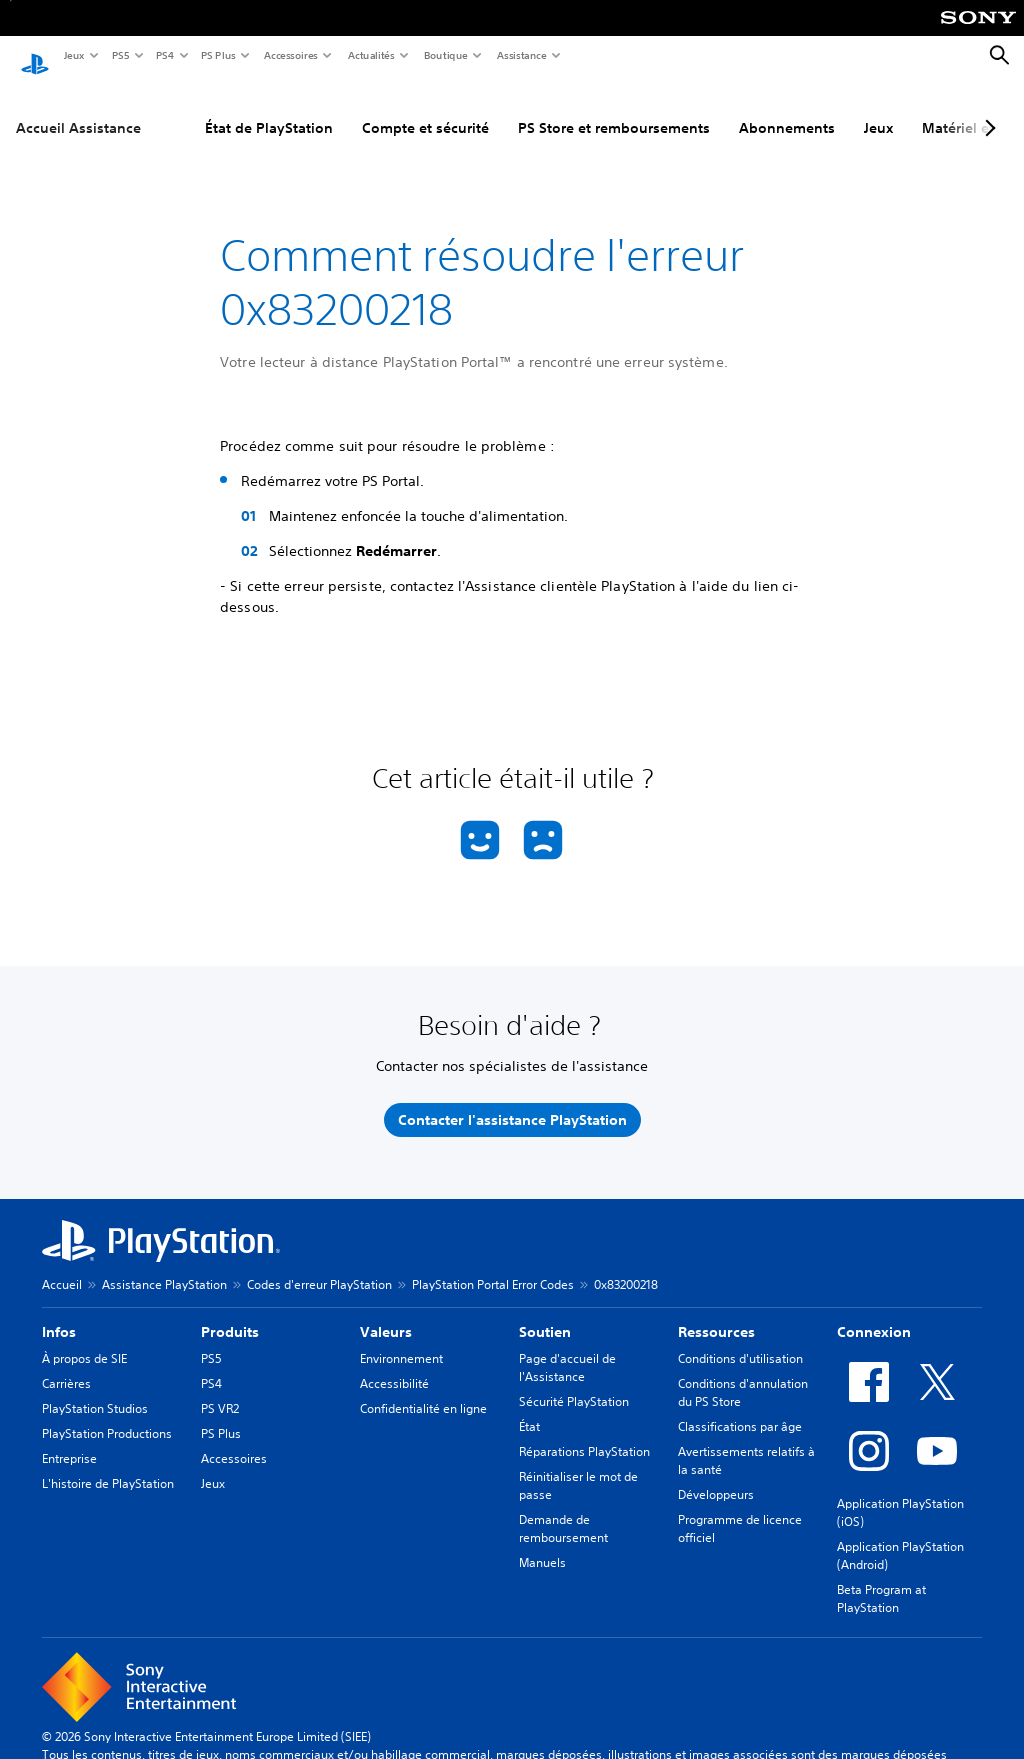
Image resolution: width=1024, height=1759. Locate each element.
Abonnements (787, 109)
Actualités (370, 55)
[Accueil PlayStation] (35, 56)
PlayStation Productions (107, 1414)
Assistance (521, 55)
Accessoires (290, 55)
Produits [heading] (230, 1313)
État (529, 1407)
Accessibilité (394, 1364)
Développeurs (716, 1475)
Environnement (401, 1339)
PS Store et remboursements (614, 109)
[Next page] (987, 109)
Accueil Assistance (78, 109)
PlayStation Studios (95, 1389)
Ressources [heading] (716, 1313)
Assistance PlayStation (164, 1265)
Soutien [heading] (545, 1313)
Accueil (62, 1265)
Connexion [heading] (874, 1313)
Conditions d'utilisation (740, 1339)
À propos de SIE (84, 1339)
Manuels (542, 1543)
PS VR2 (220, 1389)
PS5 (119, 55)
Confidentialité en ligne (423, 1389)
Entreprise (69, 1439)
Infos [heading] (59, 1313)
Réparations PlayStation (584, 1432)
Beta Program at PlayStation (881, 1579)
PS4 (164, 55)
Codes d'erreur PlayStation (319, 1265)
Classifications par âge (740, 1407)
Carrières (66, 1364)
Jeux (73, 55)
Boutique (445, 55)
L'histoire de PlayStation (108, 1464)
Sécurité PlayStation (574, 1382)
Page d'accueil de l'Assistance (567, 1348)
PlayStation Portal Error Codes (493, 1265)
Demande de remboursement (563, 1509)
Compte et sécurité (425, 109)
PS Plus (217, 55)
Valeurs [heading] (386, 1313)
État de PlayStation (269, 109)
